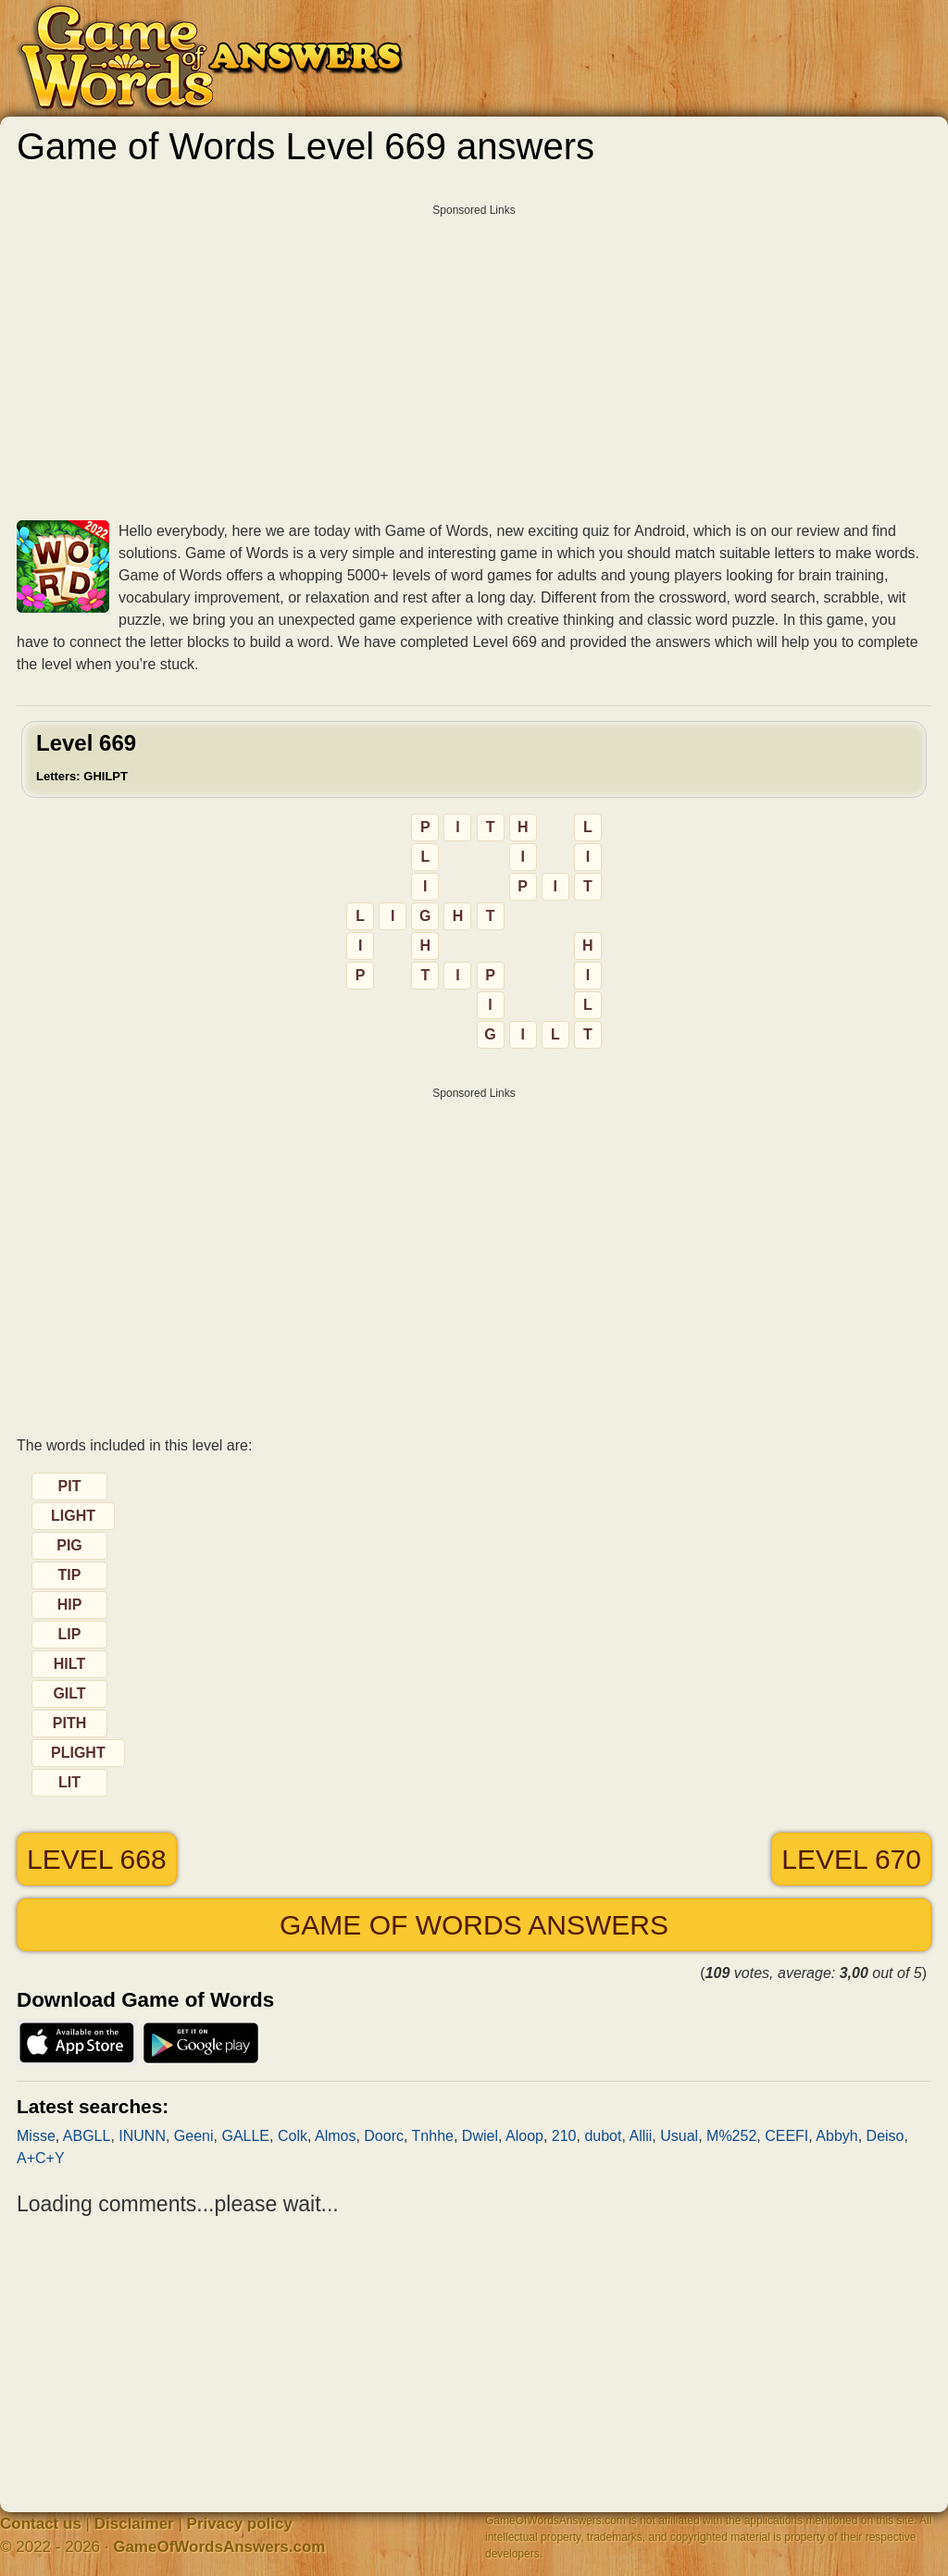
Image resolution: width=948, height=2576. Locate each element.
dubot (602, 2136)
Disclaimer (134, 2523)
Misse (36, 2136)
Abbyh (836, 2136)
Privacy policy (240, 2523)
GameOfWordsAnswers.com (219, 2547)
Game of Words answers (474, 1925)
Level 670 (851, 1859)
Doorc (384, 2136)
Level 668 (97, 1859)
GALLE (245, 2136)
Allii (640, 2136)
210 (564, 2136)
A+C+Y (41, 2158)
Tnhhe (433, 2136)
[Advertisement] (474, 355)
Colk (292, 2136)
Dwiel (480, 2136)
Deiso (885, 2136)
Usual (679, 2136)
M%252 (731, 2136)
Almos (335, 2136)
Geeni (194, 2136)
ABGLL (87, 2136)
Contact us (40, 2523)
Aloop (524, 2136)
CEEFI (786, 2136)
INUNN (142, 2136)
